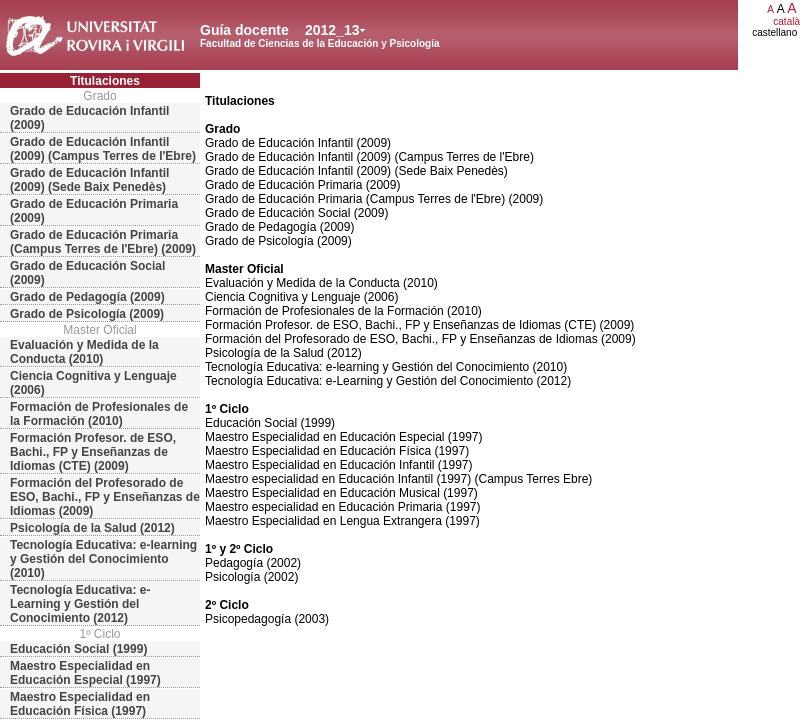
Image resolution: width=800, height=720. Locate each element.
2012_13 (332, 30)
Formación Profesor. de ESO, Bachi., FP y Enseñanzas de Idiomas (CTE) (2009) (93, 452)
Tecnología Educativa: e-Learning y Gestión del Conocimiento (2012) (80, 604)
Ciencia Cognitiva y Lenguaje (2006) (93, 383)
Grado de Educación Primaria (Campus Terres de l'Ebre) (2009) (103, 242)
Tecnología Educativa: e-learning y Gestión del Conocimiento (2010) (103, 559)
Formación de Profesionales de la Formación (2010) (99, 414)
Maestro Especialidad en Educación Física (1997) (80, 704)
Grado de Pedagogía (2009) (87, 297)
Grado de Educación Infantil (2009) (89, 118)
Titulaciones (105, 81)
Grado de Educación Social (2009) (87, 273)
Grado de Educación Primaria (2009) (94, 211)
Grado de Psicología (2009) (87, 314)
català (786, 21)
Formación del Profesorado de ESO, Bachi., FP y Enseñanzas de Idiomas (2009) (105, 497)
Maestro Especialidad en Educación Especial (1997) (85, 673)
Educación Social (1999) (78, 649)
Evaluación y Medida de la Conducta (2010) (84, 352)
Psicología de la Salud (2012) (92, 528)
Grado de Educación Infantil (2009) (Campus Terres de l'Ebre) (103, 149)
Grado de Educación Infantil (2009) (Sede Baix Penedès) (89, 180)
